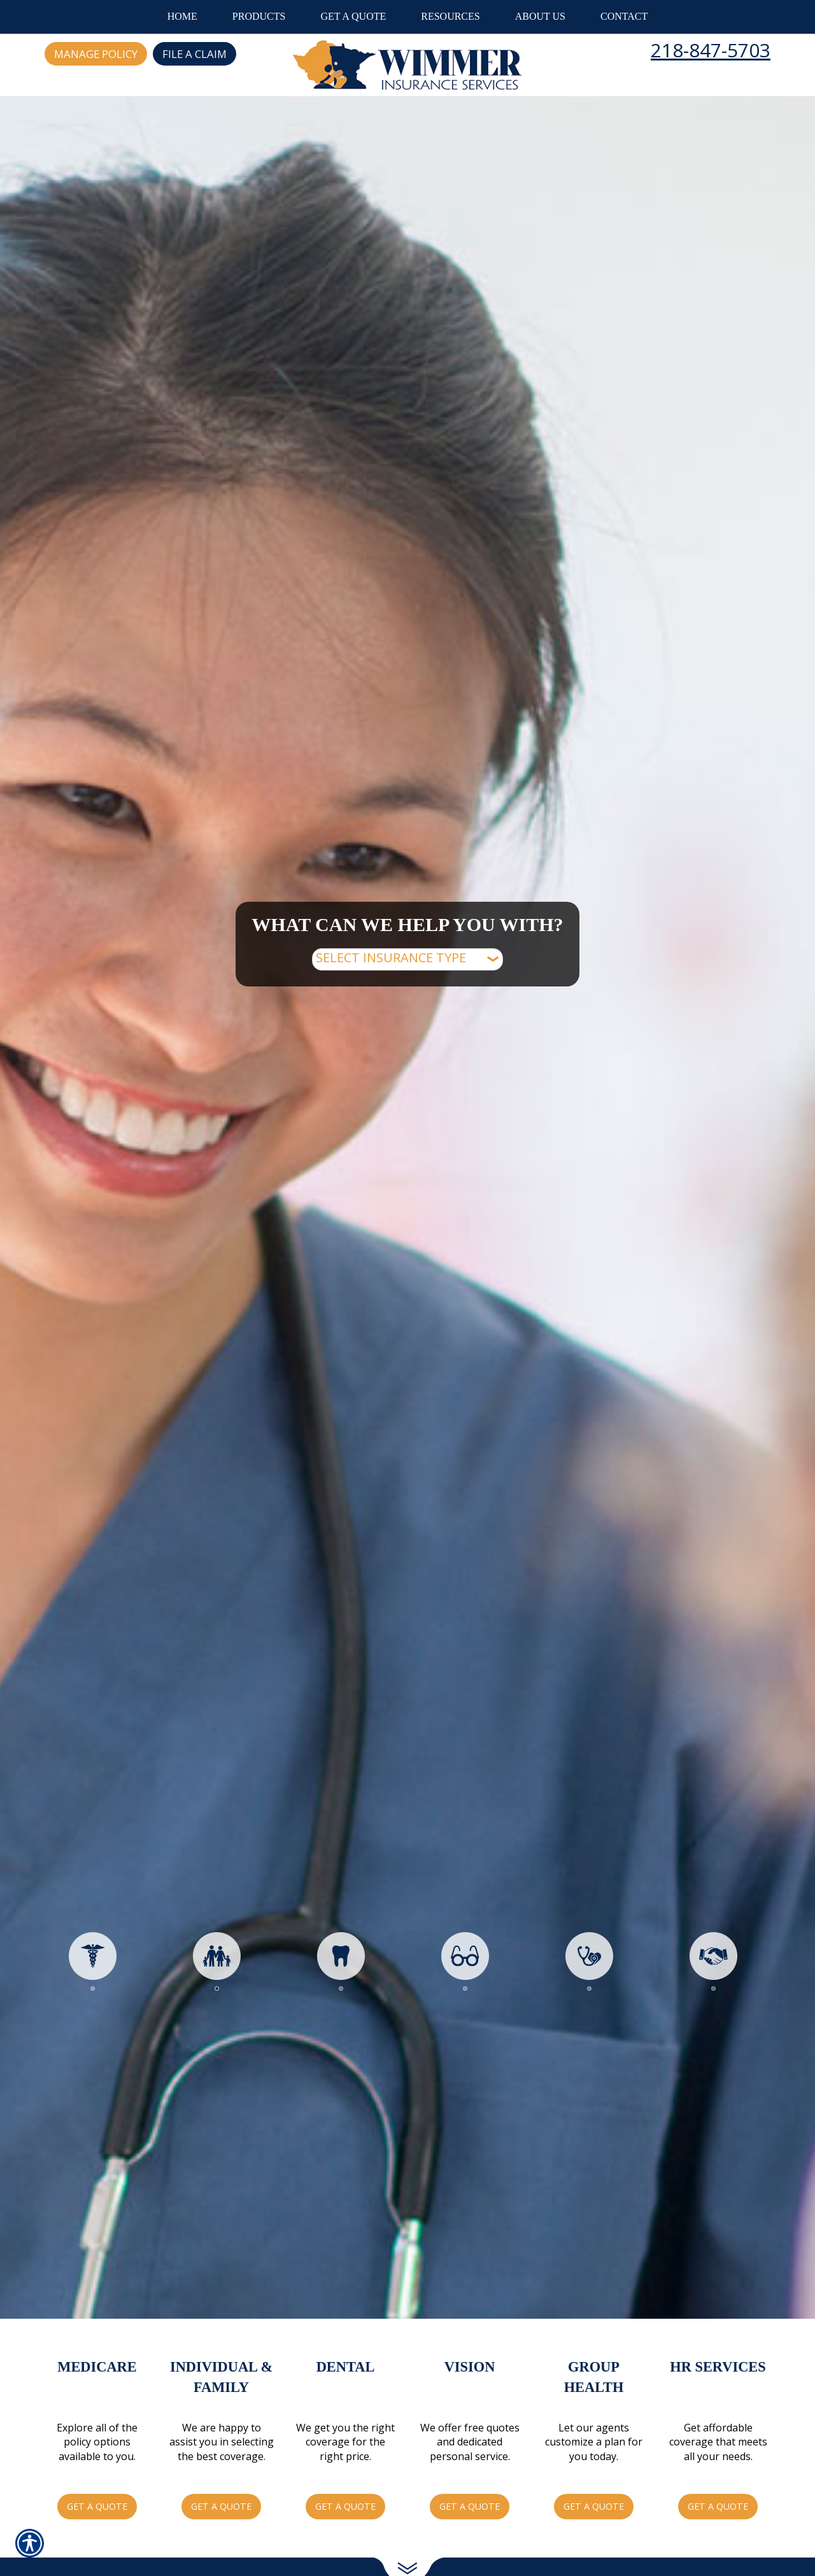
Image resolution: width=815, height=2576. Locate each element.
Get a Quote (97, 2506)
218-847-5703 (710, 50)
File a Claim (194, 53)
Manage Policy (96, 53)
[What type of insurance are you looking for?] (407, 959)
